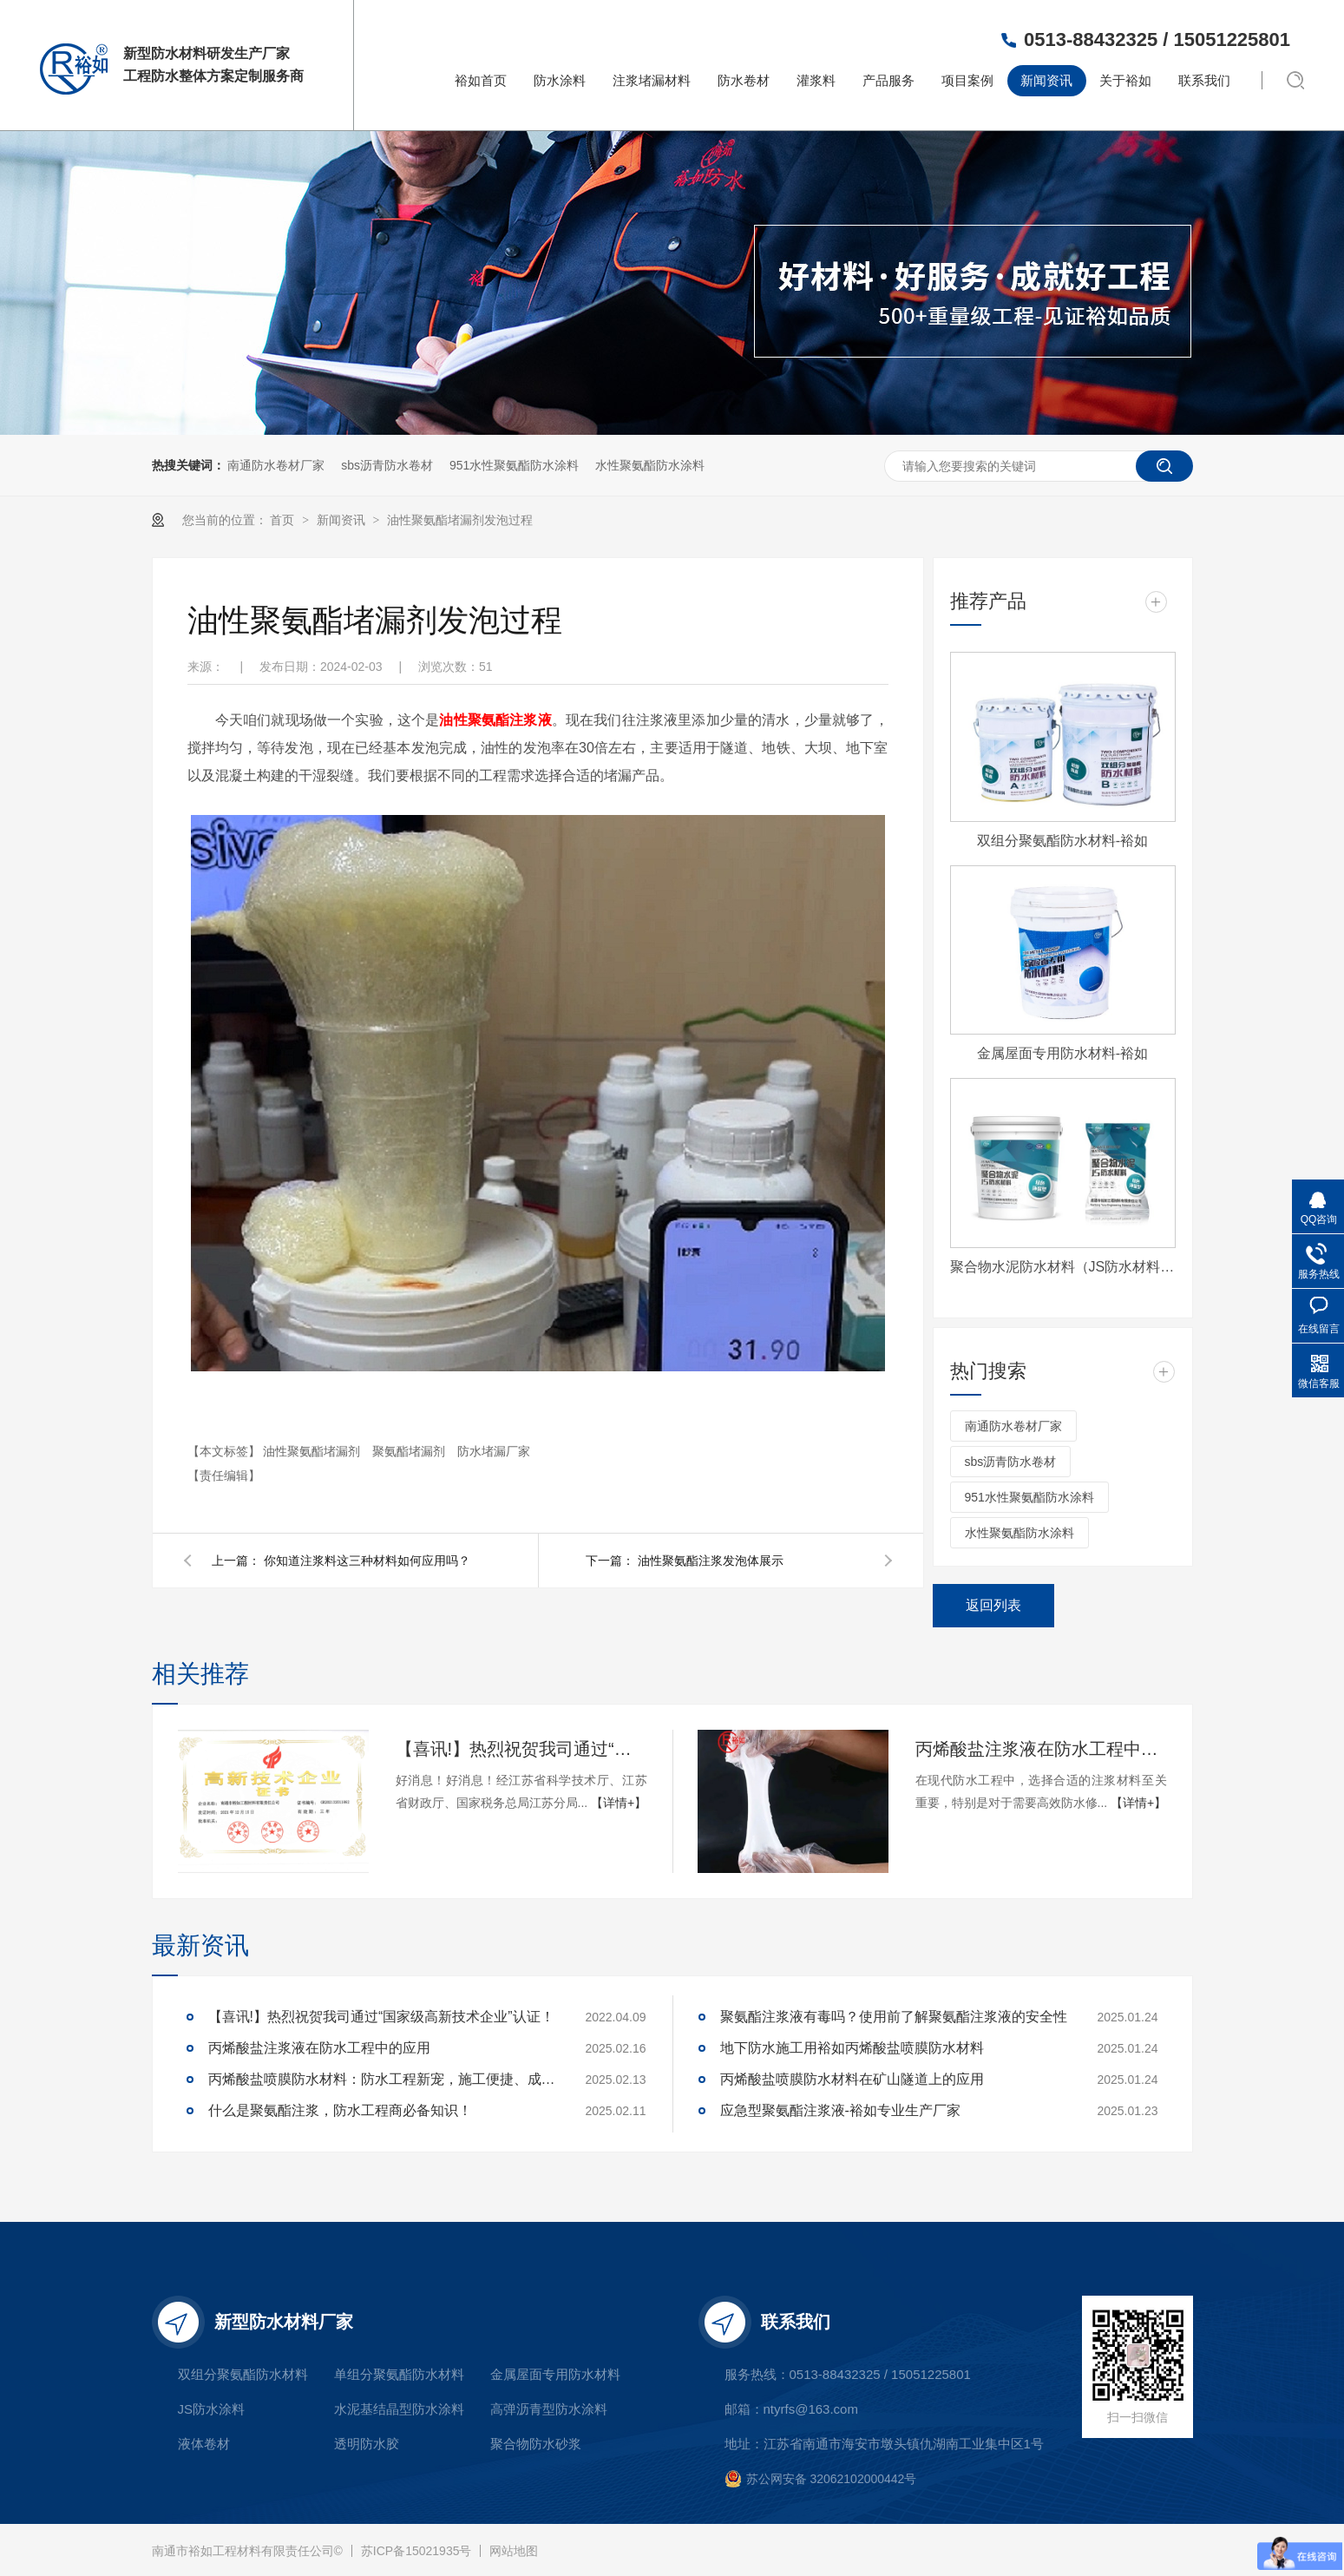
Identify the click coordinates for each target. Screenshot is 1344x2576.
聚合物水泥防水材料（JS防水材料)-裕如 (1063, 1266)
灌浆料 (816, 80)
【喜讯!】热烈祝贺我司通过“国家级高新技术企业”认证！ (521, 1748)
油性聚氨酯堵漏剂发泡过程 (460, 520)
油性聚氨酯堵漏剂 (313, 1451)
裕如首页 (481, 80)
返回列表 (993, 1605)
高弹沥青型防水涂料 (548, 2409)
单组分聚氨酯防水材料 (399, 2374)
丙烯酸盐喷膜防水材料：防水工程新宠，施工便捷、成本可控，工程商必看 (381, 2079)
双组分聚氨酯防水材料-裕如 (1062, 840)
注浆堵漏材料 (652, 80)
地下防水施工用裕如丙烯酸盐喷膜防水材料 (852, 2047)
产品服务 (888, 80)
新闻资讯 (1046, 80)
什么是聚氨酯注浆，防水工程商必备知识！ (340, 2110)
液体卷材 (204, 2443)
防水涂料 (560, 80)
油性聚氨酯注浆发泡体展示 (710, 1560)
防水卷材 (744, 80)
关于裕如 (1125, 80)
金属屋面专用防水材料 (555, 2374)
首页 (284, 520)
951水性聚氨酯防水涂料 (514, 465)
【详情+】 (618, 1803)
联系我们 (1204, 80)
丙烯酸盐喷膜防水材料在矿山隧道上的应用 (852, 2079)
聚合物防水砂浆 (535, 2443)
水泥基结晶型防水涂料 (399, 2409)
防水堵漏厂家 (493, 1451)
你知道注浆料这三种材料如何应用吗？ (367, 1560)
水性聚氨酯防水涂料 (650, 465)
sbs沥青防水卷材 (387, 465)
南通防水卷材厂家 (276, 465)
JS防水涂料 (212, 2409)
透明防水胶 (366, 2443)
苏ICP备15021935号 (416, 2551)
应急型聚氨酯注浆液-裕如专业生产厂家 (840, 2110)
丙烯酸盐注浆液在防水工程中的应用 (1041, 1748)
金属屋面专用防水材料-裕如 (1062, 1053)
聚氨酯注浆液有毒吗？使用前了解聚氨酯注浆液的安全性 (893, 2016)
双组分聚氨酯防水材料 (243, 2374)
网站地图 (513, 2551)
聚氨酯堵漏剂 (410, 1451)
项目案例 (967, 80)
